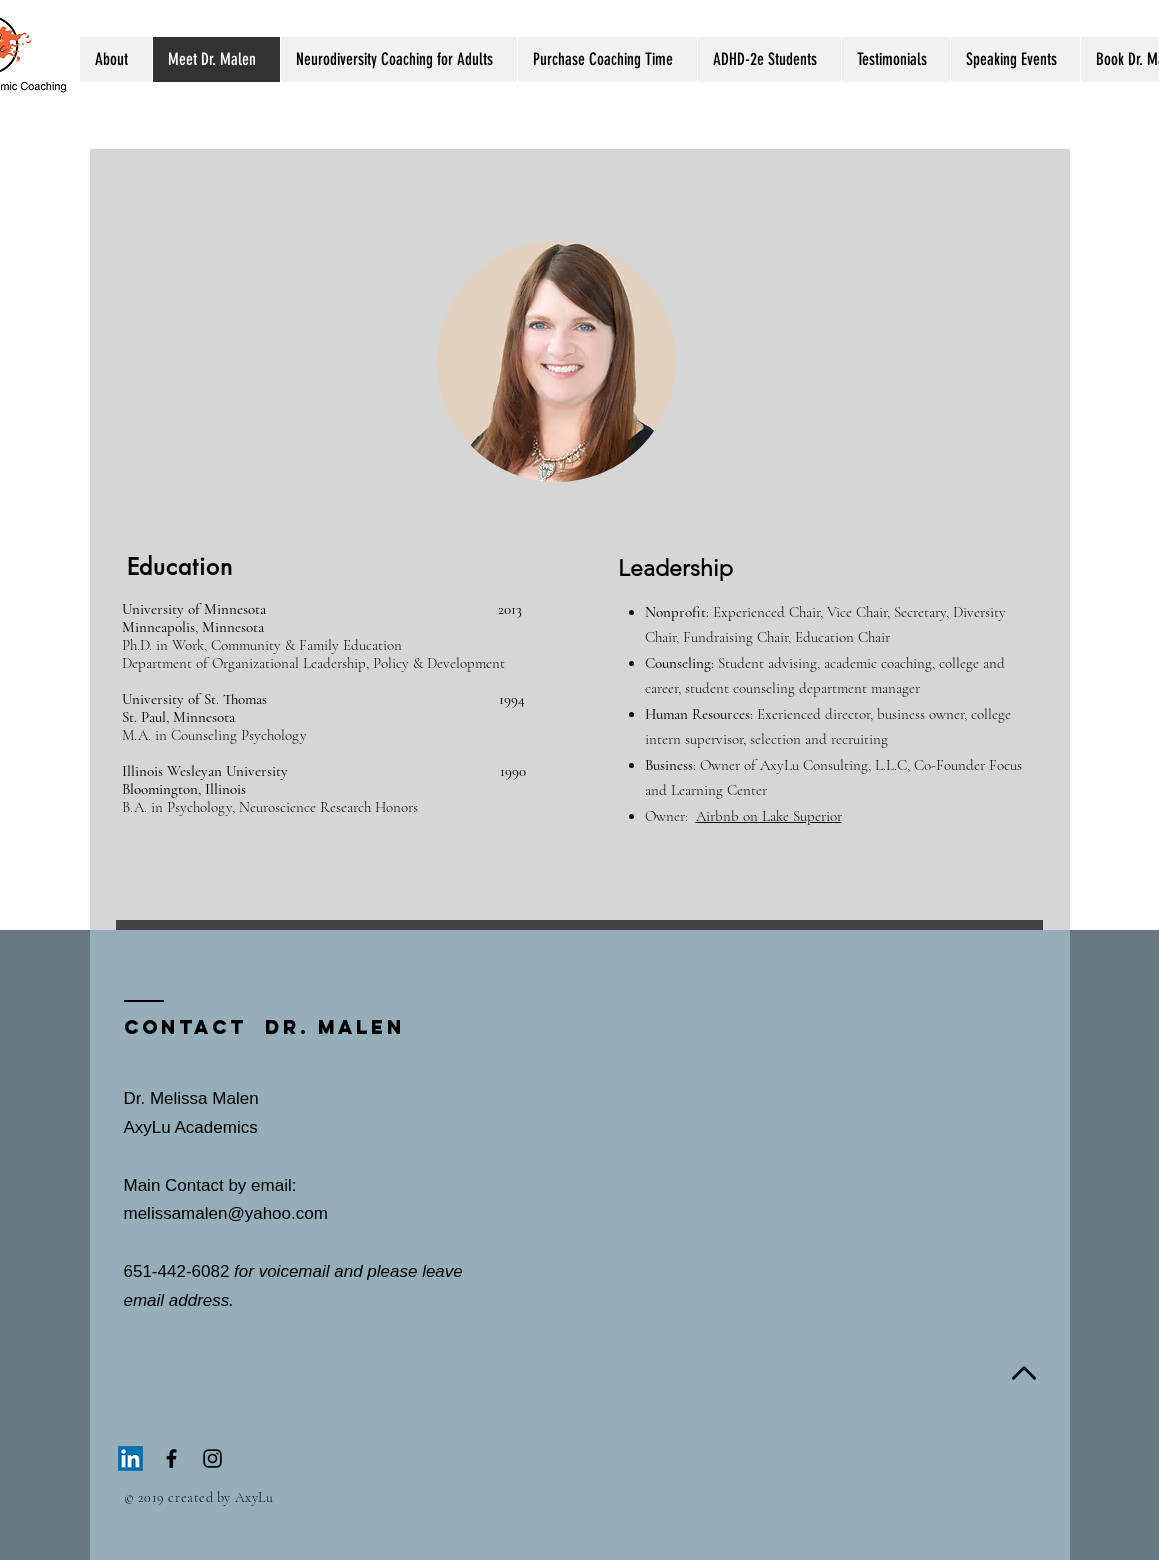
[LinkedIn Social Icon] (130, 1458)
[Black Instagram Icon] (212, 1458)
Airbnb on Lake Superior (769, 816)
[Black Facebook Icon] (171, 1458)
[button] (116, 59)
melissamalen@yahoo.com (226, 1213)
